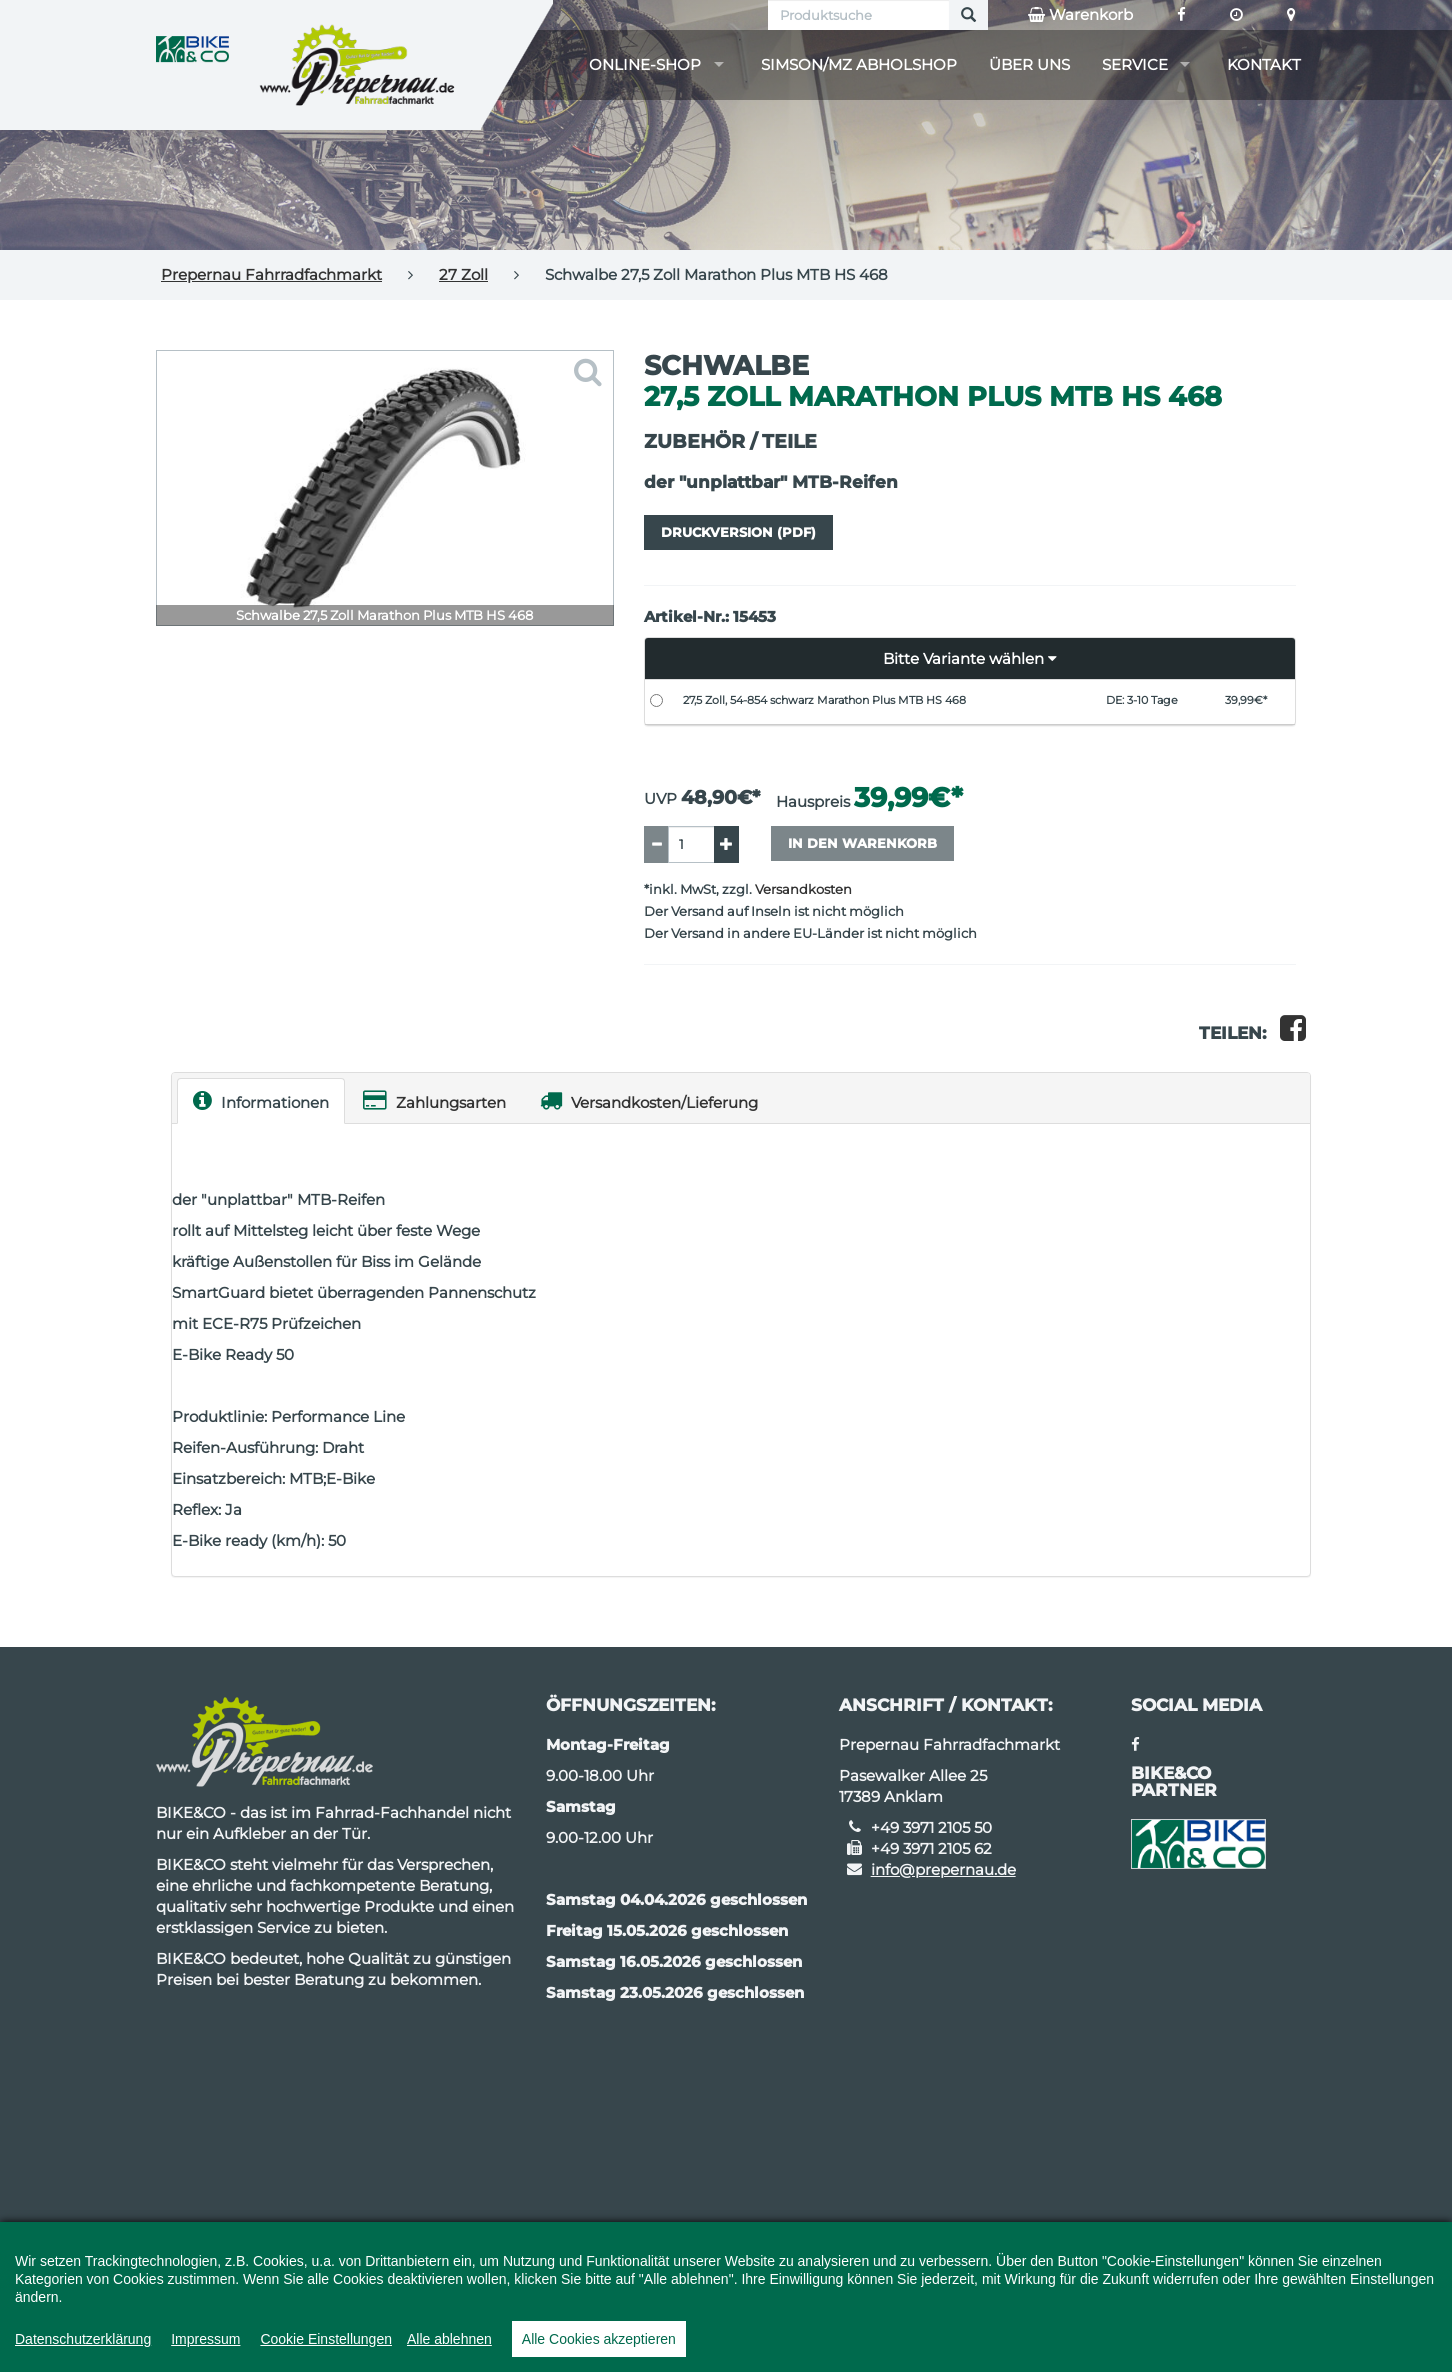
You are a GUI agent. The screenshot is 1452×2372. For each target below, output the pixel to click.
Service (1135, 64)
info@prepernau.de (943, 1869)
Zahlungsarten (434, 1100)
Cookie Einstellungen (326, 2339)
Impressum (205, 2339)
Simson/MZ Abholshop (859, 64)
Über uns (1029, 64)
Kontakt (1264, 64)
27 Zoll (463, 274)
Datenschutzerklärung (83, 2339)
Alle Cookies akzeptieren (599, 2339)
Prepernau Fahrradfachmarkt (271, 274)
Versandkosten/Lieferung (649, 1100)
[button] (970, 659)
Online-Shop (645, 64)
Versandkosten (803, 889)
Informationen (261, 1100)
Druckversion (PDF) (738, 532)
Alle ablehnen (449, 2339)
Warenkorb (1080, 15)
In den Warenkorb (862, 843)
